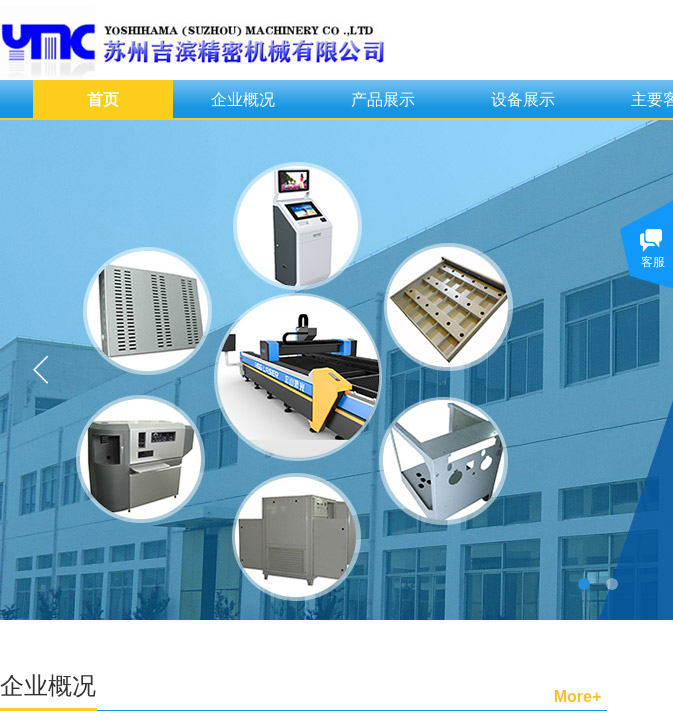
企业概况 (243, 99)
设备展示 (523, 99)
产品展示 (383, 99)
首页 (103, 99)
